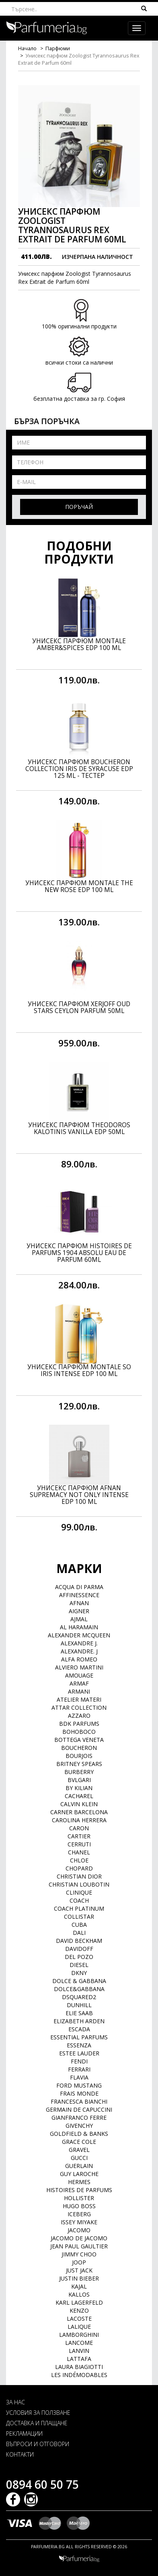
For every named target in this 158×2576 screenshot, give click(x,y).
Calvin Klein (79, 1804)
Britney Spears (79, 1764)
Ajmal (79, 1619)
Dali (79, 1932)
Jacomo (79, 2230)
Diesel (79, 1965)
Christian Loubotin (79, 1884)
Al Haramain (79, 1627)
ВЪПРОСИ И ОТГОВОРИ (37, 2444)
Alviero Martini (79, 1667)
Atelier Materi (79, 1699)
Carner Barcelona (79, 1812)
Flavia (79, 2077)
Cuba (79, 1924)
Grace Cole (79, 2141)
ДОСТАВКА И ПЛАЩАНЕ (37, 2423)
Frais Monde (79, 2093)
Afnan (79, 1603)
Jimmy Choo (79, 2254)
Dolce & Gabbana (79, 1981)
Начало (27, 48)
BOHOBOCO (79, 1731)
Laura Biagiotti (79, 2367)
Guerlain (79, 2166)
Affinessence (79, 1595)
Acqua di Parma (79, 1587)
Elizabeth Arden (79, 2021)
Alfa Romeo (79, 1659)
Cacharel (79, 1796)
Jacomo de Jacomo (79, 2238)
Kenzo (79, 2310)
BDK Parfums (79, 1723)
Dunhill (79, 2005)
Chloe (79, 1860)
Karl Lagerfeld (79, 2302)
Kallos (79, 2294)
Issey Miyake (79, 2222)
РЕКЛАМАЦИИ (24, 2433)
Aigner (79, 1611)
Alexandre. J (79, 1651)
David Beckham (79, 1940)
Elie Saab (79, 2013)
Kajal (79, 2286)
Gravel (79, 2150)
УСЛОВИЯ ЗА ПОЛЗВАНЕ (38, 2412)
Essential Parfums (79, 2037)
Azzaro (79, 1715)
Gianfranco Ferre (79, 2117)
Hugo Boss (79, 2206)
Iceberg (79, 2214)
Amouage (79, 1675)
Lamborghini (79, 2334)
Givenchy (79, 2125)
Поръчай (79, 507)
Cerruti (79, 1844)
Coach (79, 1900)
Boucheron (79, 1748)
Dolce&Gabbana (79, 1989)
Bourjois (79, 1756)
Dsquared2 (79, 1997)
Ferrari (79, 2069)
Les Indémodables (79, 2375)
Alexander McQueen (79, 1635)
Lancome (79, 2342)
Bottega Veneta (79, 1739)
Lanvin (79, 2350)
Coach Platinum (79, 1908)
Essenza (79, 2045)
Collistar (79, 1916)
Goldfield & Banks (79, 2133)
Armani (79, 1691)
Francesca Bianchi (79, 2101)
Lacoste (79, 2318)
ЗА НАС (15, 2402)
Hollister (79, 2198)
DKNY (79, 1973)
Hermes (79, 2182)
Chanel (79, 1852)
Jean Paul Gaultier (79, 2246)
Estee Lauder (79, 2053)
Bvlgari (79, 1780)
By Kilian (79, 1788)
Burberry (79, 1772)
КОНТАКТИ (20, 2454)
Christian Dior (79, 1876)
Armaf (79, 1683)
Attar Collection (79, 1707)
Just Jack (79, 2270)
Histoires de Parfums (79, 2190)
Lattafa (79, 2359)
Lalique (79, 2326)
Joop (79, 2262)
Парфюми (57, 48)
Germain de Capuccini (79, 2109)
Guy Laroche (79, 2174)
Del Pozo (79, 1957)
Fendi (79, 2061)
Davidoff (79, 1949)
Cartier (79, 1836)
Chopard (79, 1868)
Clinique (79, 1892)
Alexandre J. (79, 1643)
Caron (79, 1828)
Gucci (79, 2158)
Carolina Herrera (79, 1820)
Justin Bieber (79, 2278)
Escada (79, 2029)
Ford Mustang (79, 2085)
